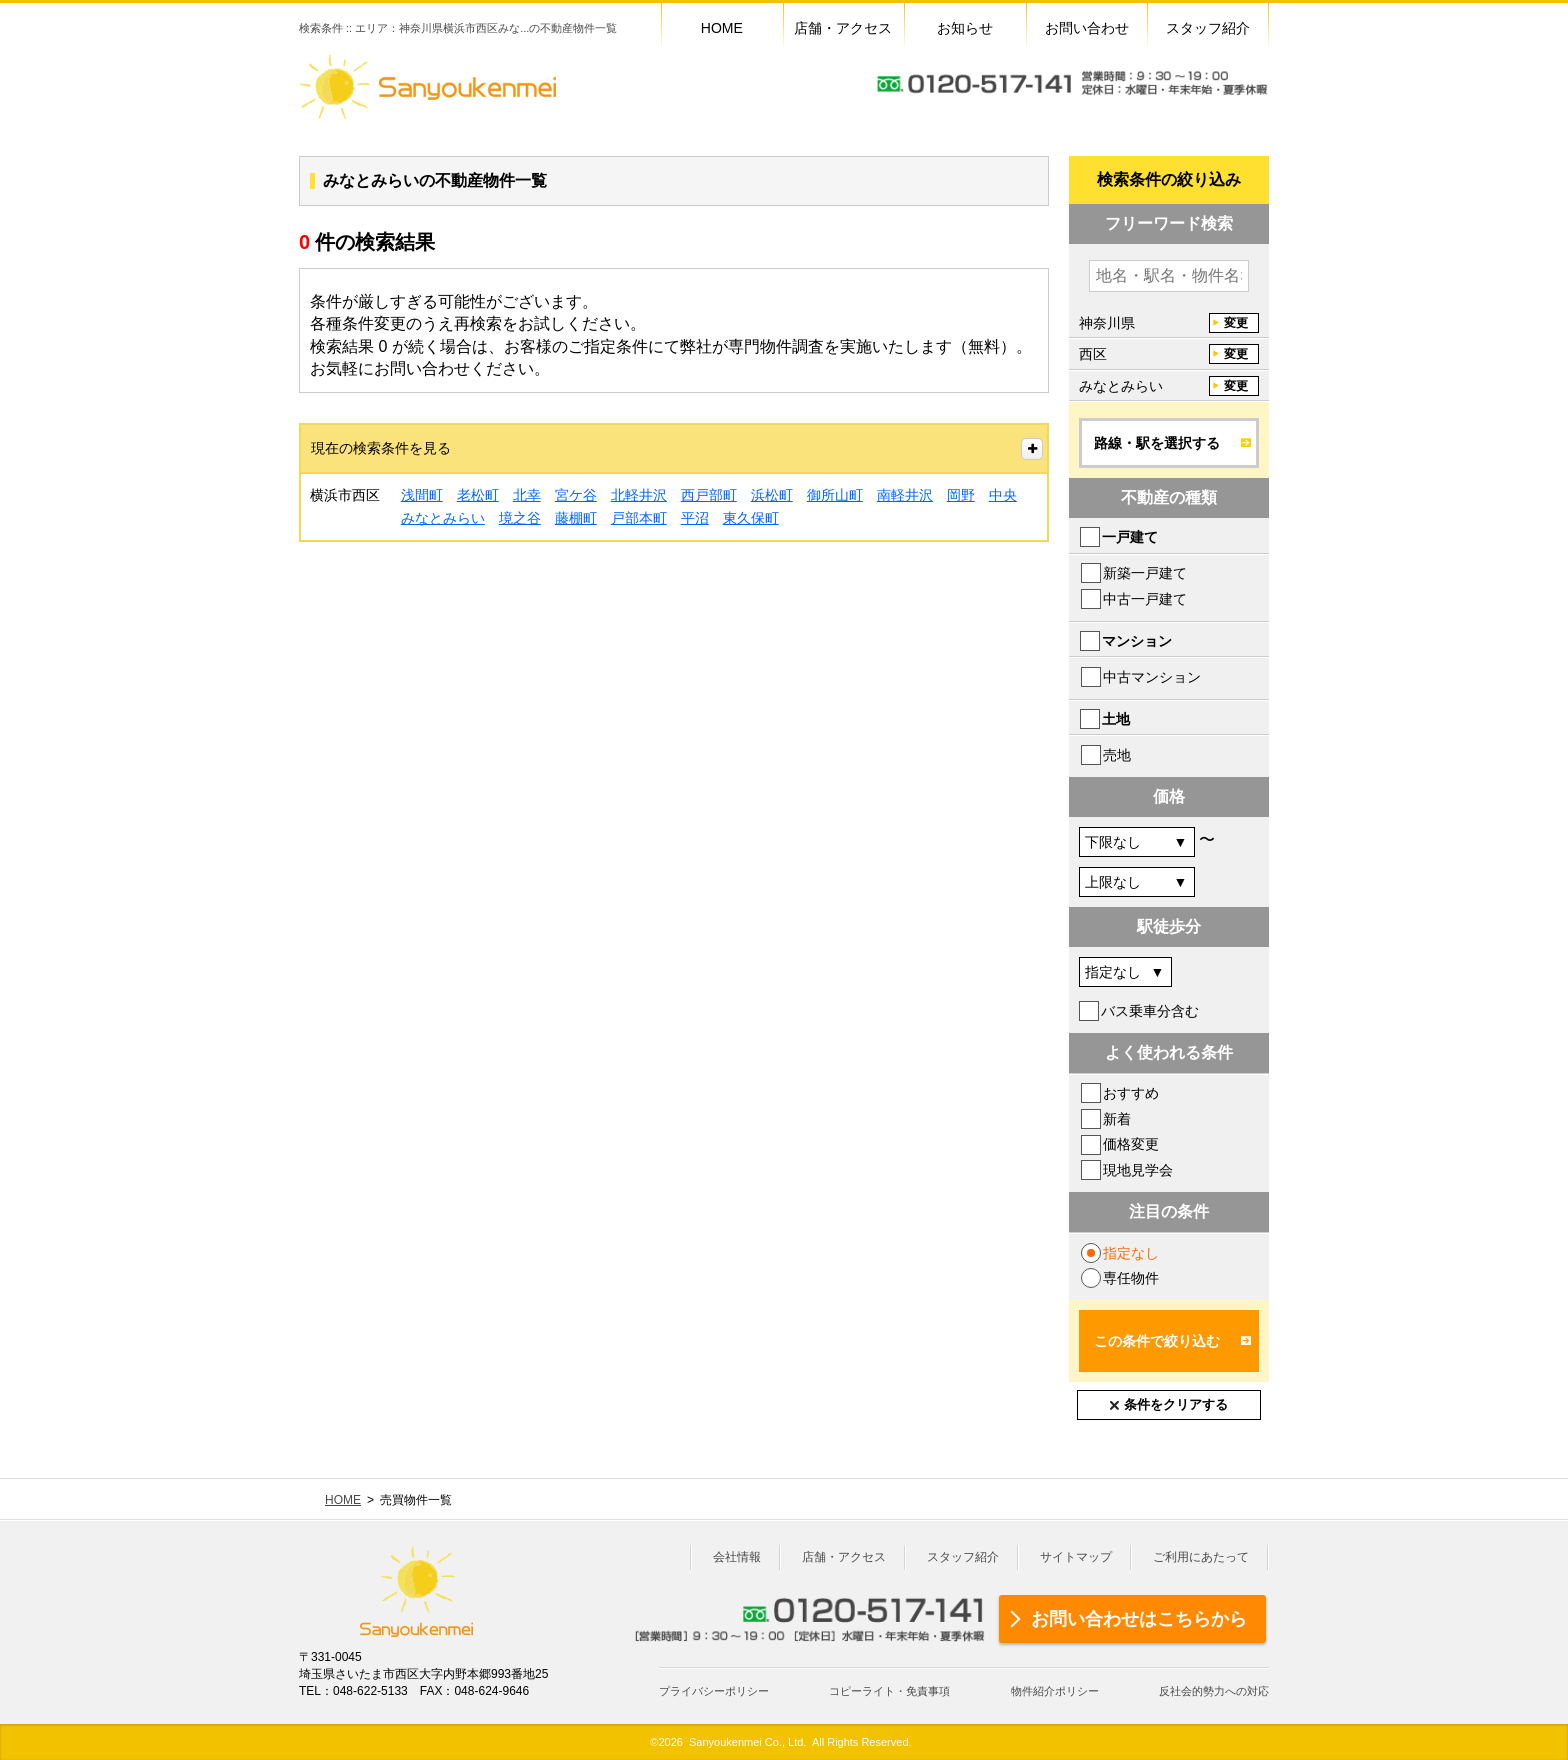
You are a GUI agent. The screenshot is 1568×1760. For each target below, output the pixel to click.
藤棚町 (576, 518)
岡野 (961, 495)
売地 (1117, 755)
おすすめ (1131, 1093)
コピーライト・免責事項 (889, 1691)
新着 (1117, 1119)
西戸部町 (709, 495)
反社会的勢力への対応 (1214, 1691)
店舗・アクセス (844, 1557)
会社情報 (737, 1557)
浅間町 (422, 495)
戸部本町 (639, 518)
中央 (1003, 495)
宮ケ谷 (576, 495)
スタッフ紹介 (963, 1557)
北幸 (527, 495)
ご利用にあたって (1201, 1557)
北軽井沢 (639, 495)
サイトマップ (1076, 1557)
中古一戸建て (1145, 599)
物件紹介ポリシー (1055, 1691)
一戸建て (1130, 537)
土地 (1116, 719)
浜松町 (772, 495)
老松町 (478, 495)
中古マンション (1152, 677)
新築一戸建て (1145, 573)
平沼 (695, 518)
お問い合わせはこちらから (1139, 1619)
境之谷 (520, 518)
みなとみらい (443, 518)
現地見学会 (1138, 1170)
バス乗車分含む (1150, 1011)
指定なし (1131, 1253)
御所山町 (835, 495)
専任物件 (1131, 1278)
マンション (1137, 641)
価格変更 (1131, 1144)
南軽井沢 (905, 495)
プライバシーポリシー (714, 1691)
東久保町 (751, 518)
